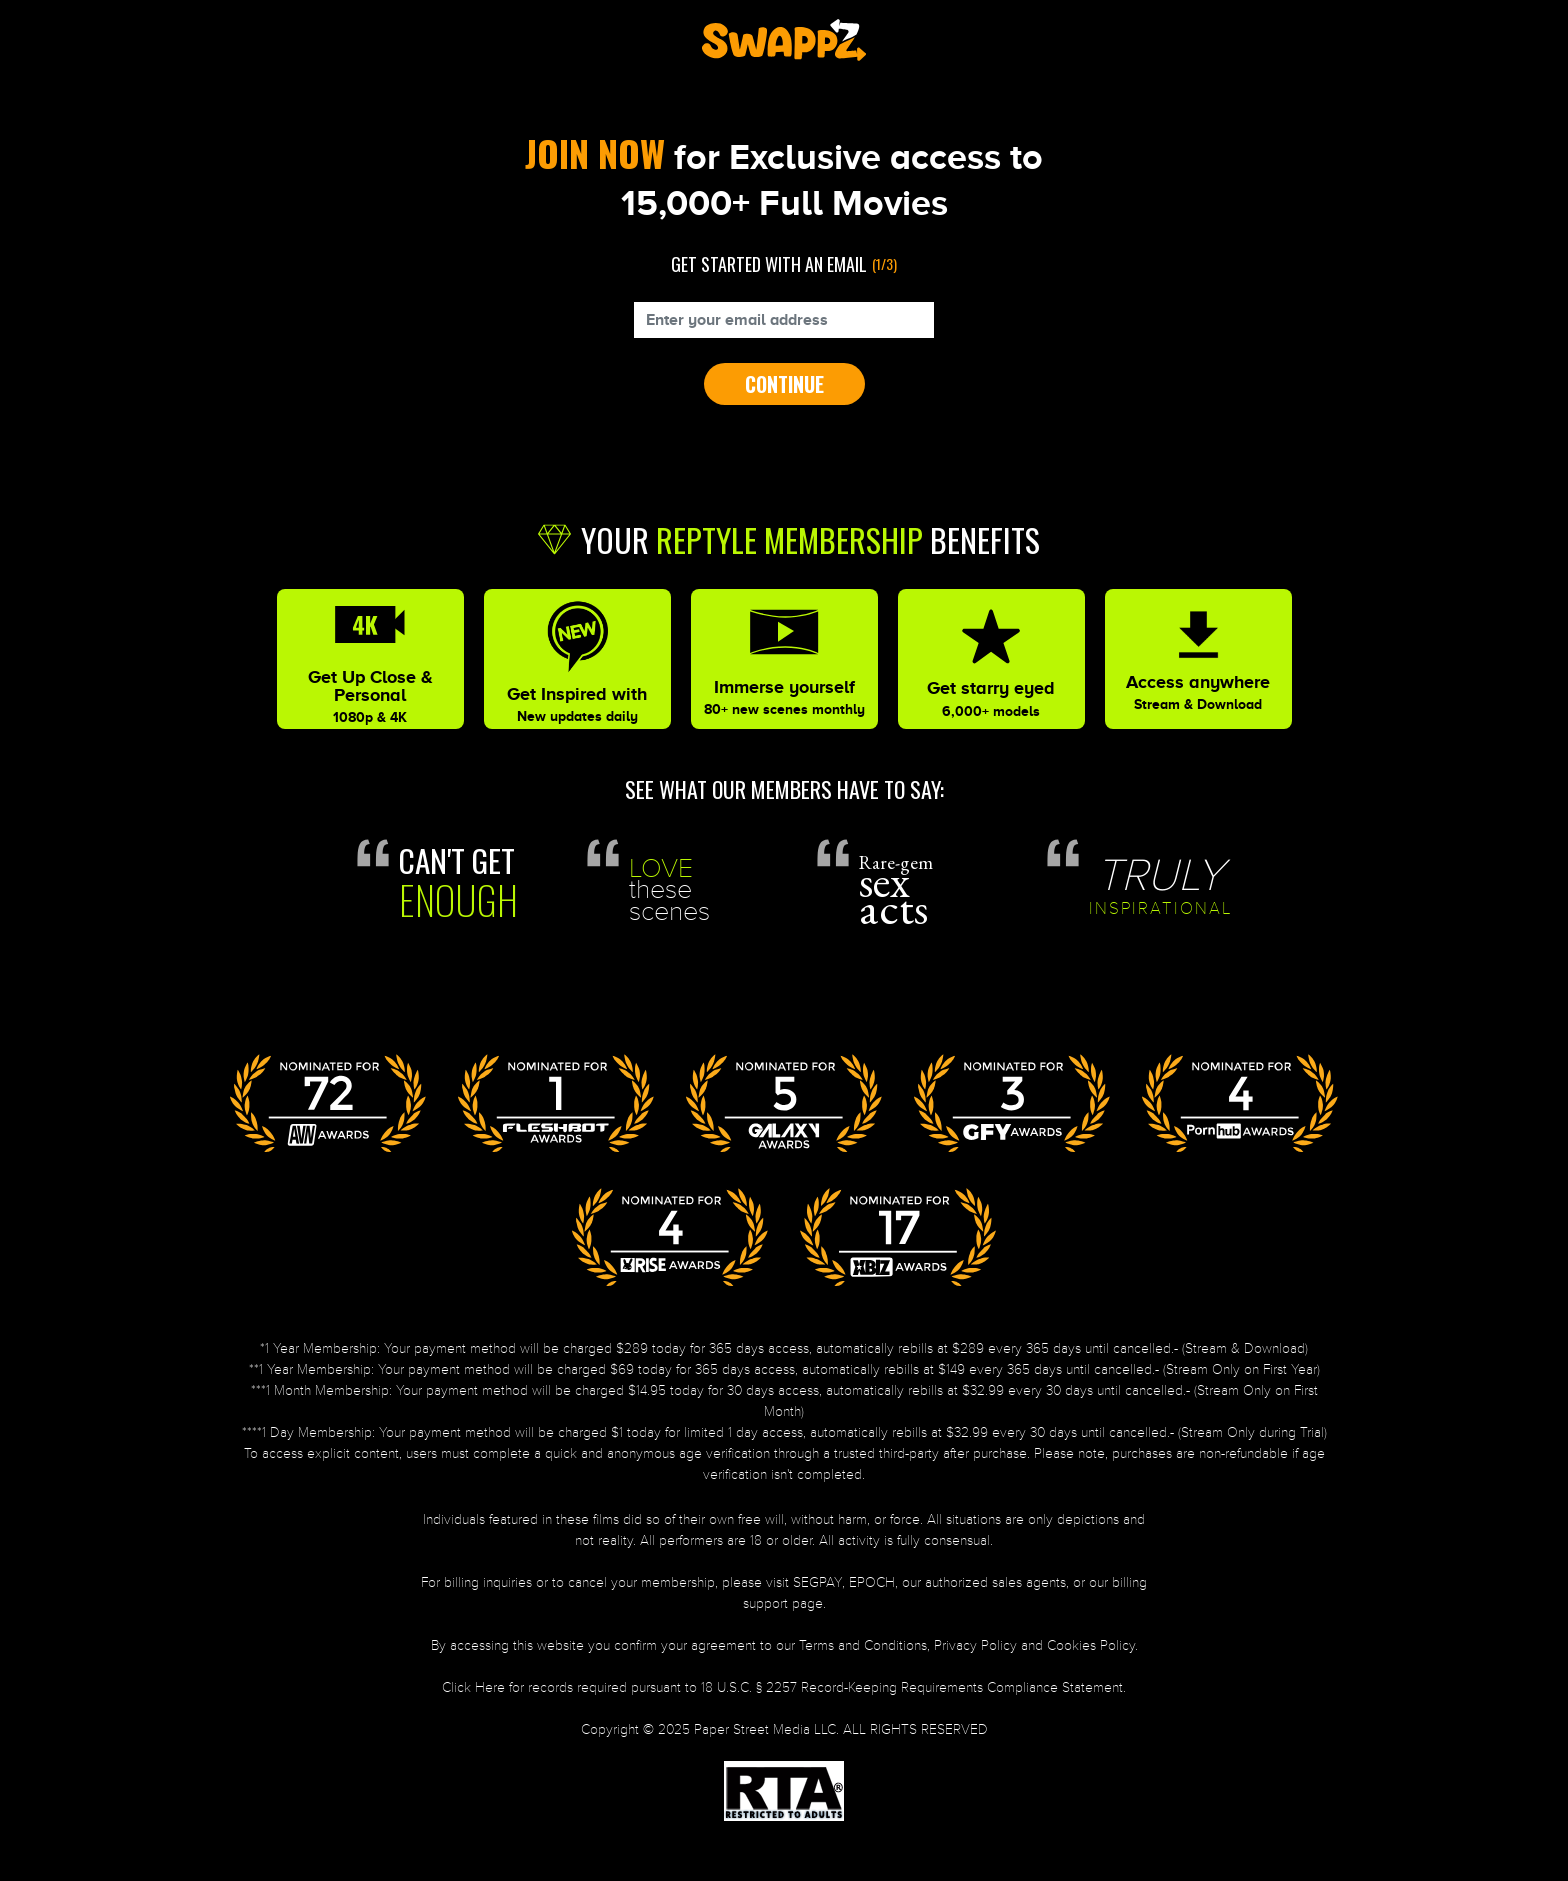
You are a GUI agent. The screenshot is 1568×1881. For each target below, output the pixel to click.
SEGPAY (817, 1582)
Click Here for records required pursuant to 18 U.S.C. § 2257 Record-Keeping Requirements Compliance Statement (782, 1687)
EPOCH (872, 1582)
